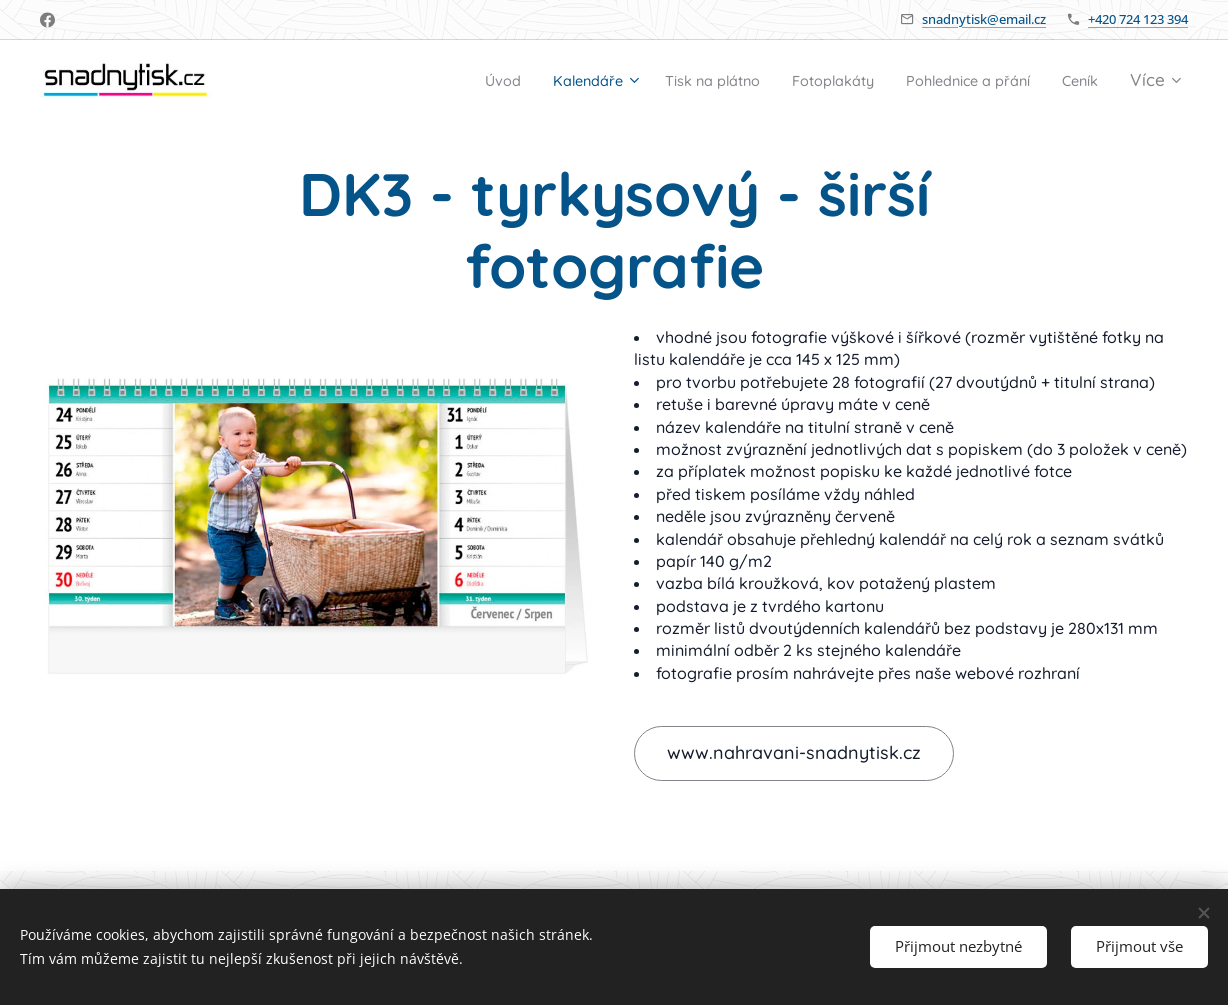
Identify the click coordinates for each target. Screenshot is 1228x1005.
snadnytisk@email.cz (984, 19)
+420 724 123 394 (1138, 19)
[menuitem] (413, 81)
